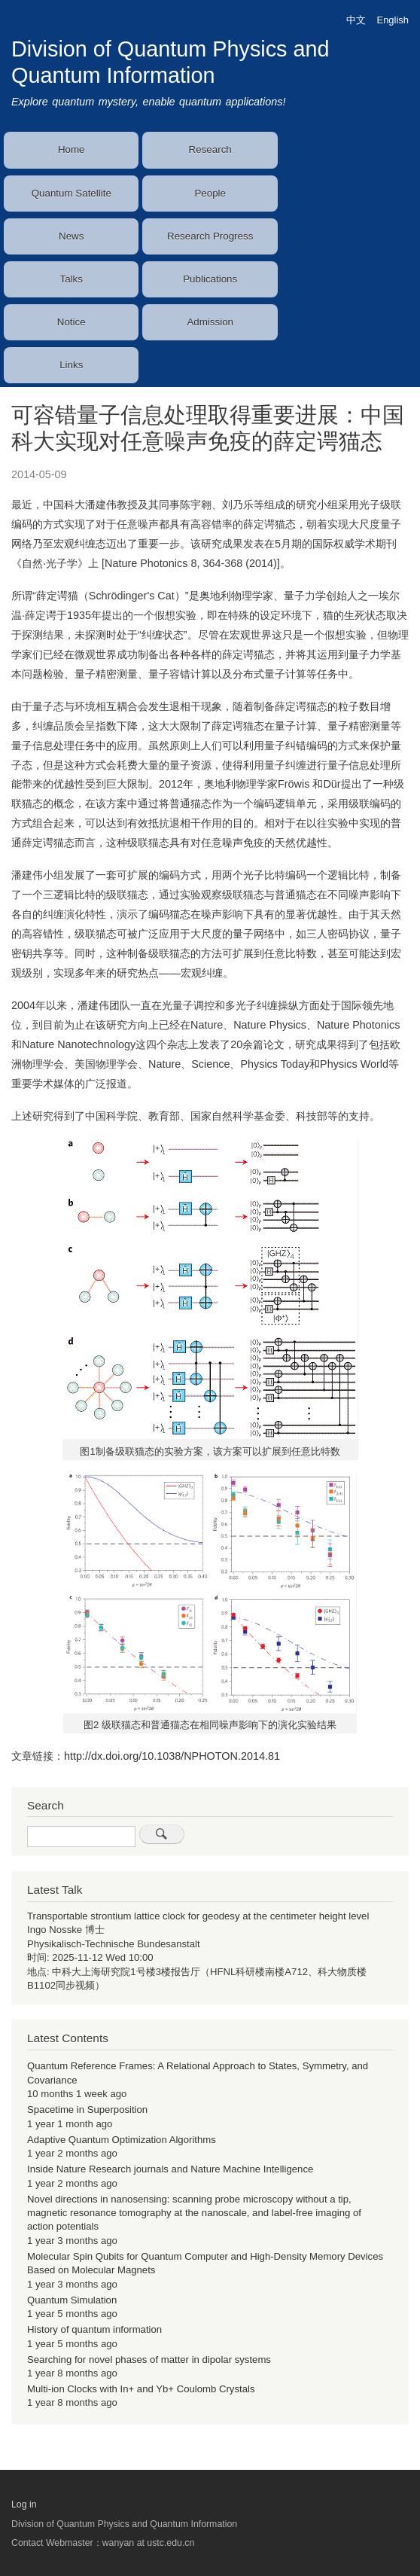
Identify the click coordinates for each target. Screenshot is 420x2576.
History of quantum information (94, 2329)
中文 (356, 20)
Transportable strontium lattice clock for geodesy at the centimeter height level (198, 1916)
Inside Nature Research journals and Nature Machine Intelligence (170, 2169)
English (393, 20)
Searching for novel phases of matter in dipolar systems (149, 2359)
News (71, 236)
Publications (210, 279)
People (210, 193)
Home (71, 149)
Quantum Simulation (72, 2300)
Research (210, 149)
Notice (71, 322)
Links (71, 364)
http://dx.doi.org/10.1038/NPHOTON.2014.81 (172, 1756)
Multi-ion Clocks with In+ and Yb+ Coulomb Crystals (140, 2389)
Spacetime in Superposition (87, 2109)
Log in (24, 2504)
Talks (71, 279)
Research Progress (210, 236)
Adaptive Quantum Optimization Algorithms (121, 2139)
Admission (210, 322)
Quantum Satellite (71, 193)
